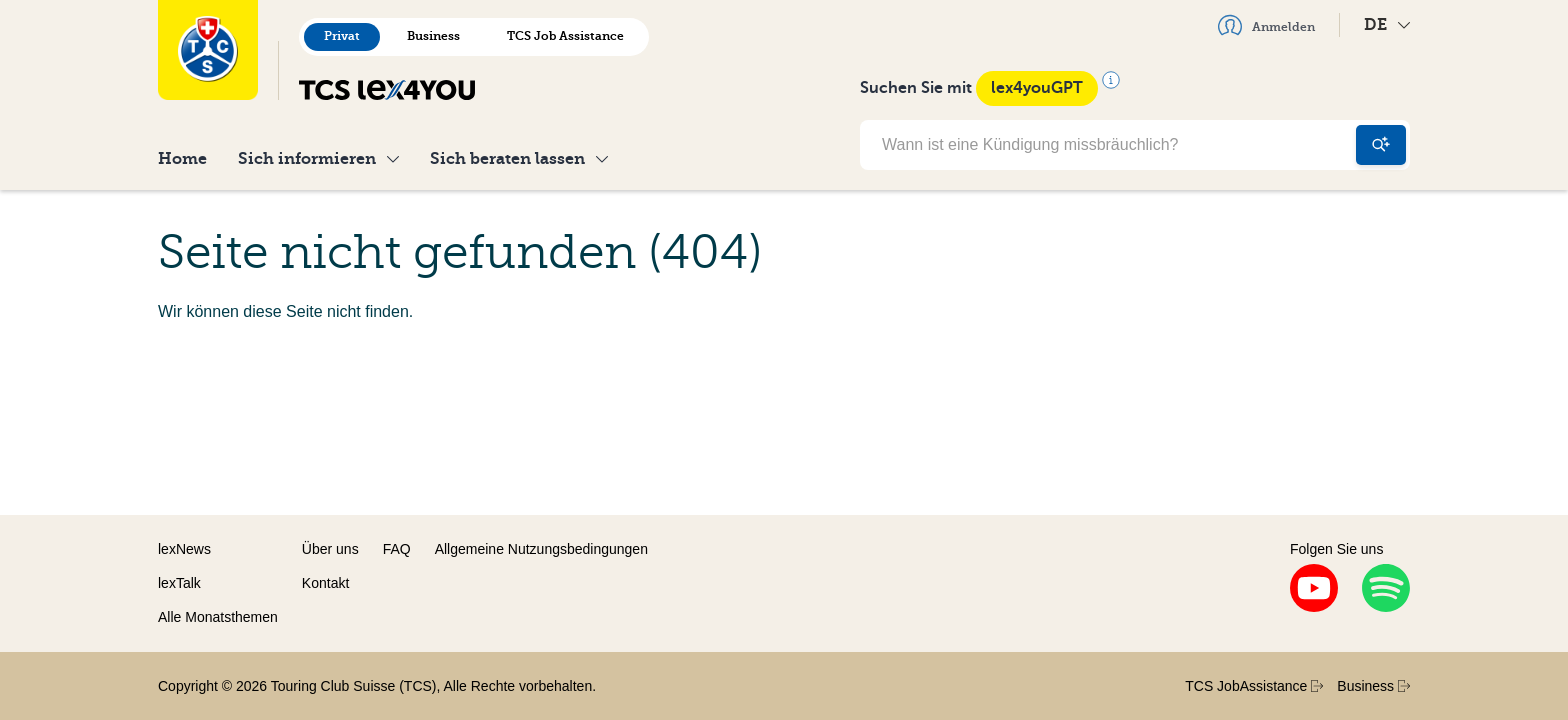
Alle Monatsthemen (218, 617)
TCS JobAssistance (1254, 686)
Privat (342, 36)
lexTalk (179, 583)
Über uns (330, 549)
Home (182, 158)
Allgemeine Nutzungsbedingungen (541, 549)
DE (1387, 24)
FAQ (397, 549)
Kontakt (325, 583)
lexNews (184, 549)
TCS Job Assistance (565, 36)
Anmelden (1266, 25)
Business (433, 36)
